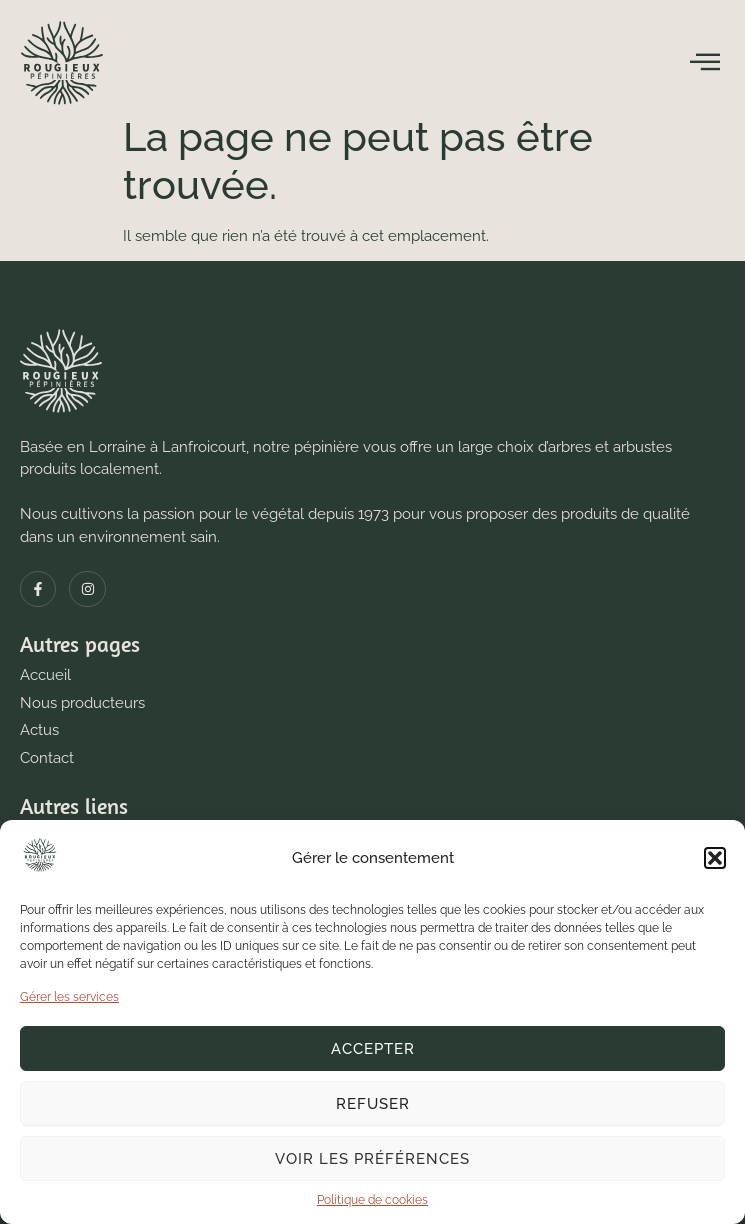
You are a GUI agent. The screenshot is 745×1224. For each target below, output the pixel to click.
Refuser (373, 1104)
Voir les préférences (372, 1159)
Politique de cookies (372, 1200)
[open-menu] (705, 62)
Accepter (373, 1049)
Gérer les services (69, 997)
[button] (715, 858)
